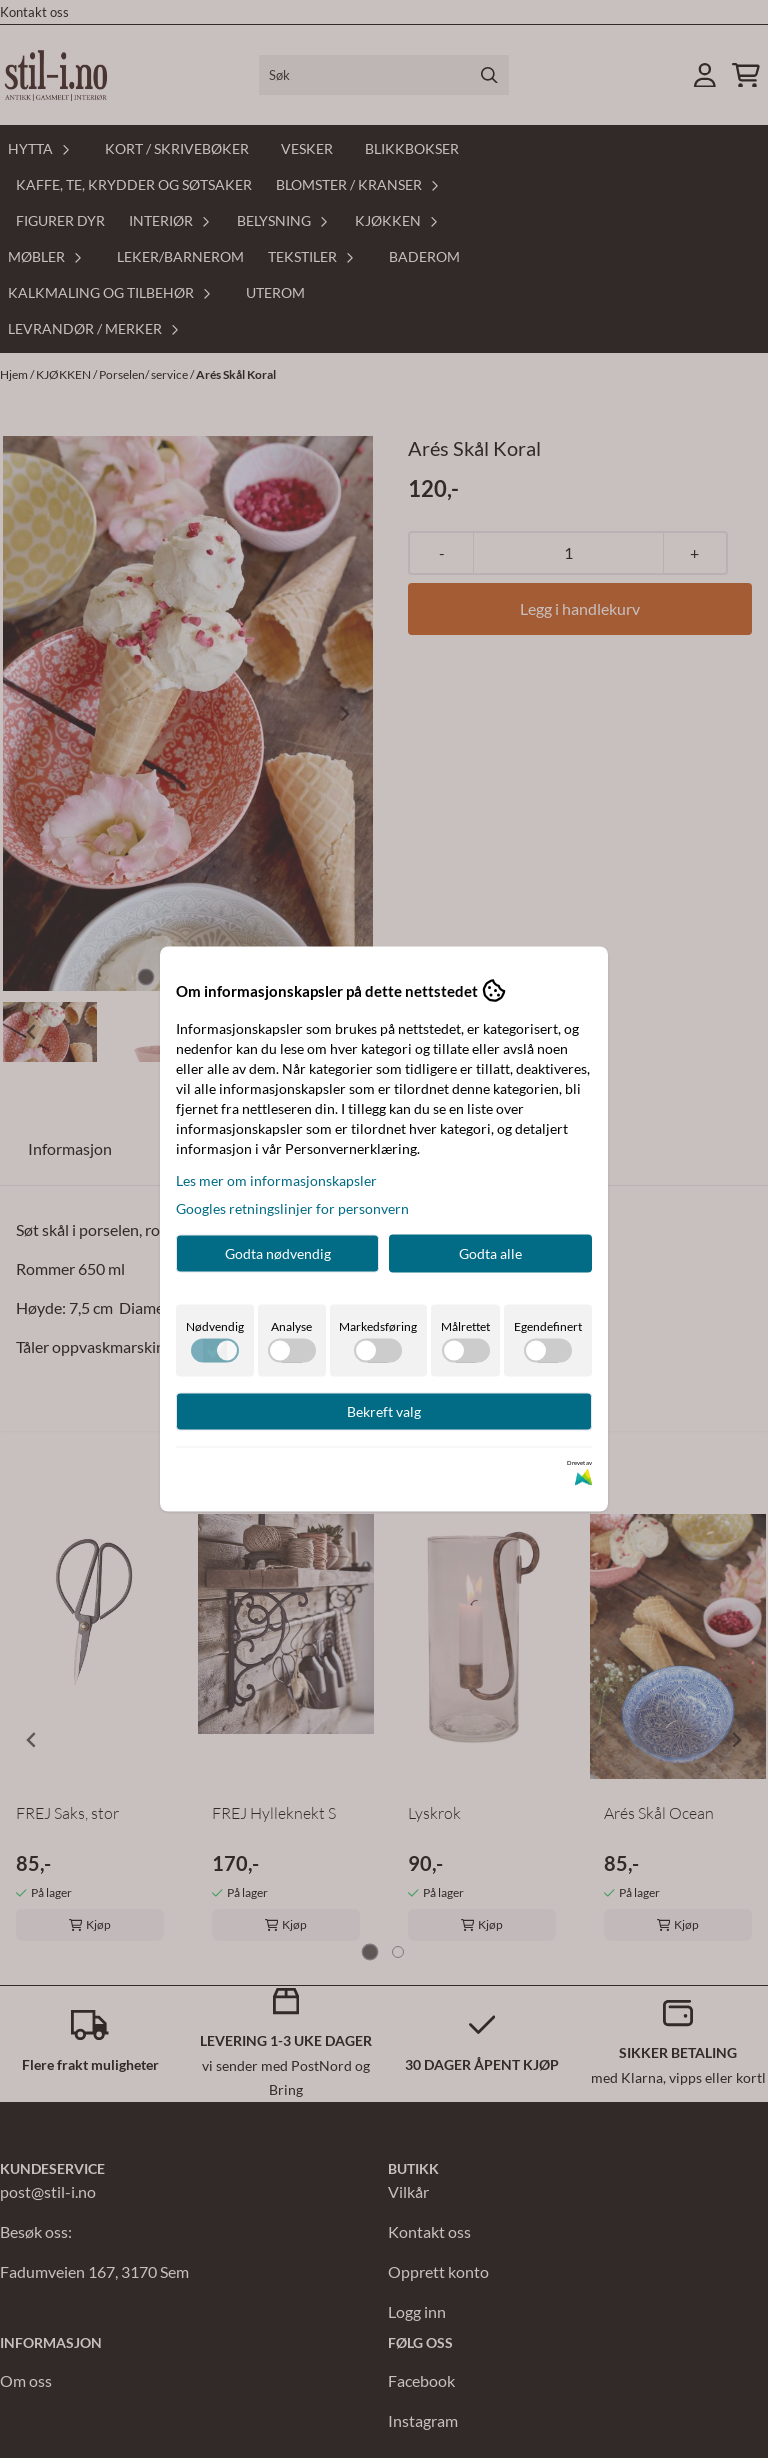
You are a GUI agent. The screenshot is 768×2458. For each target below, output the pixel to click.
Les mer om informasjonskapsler (276, 1180)
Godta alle (490, 1253)
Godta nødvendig (278, 1253)
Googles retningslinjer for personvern (292, 1208)
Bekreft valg (384, 1411)
